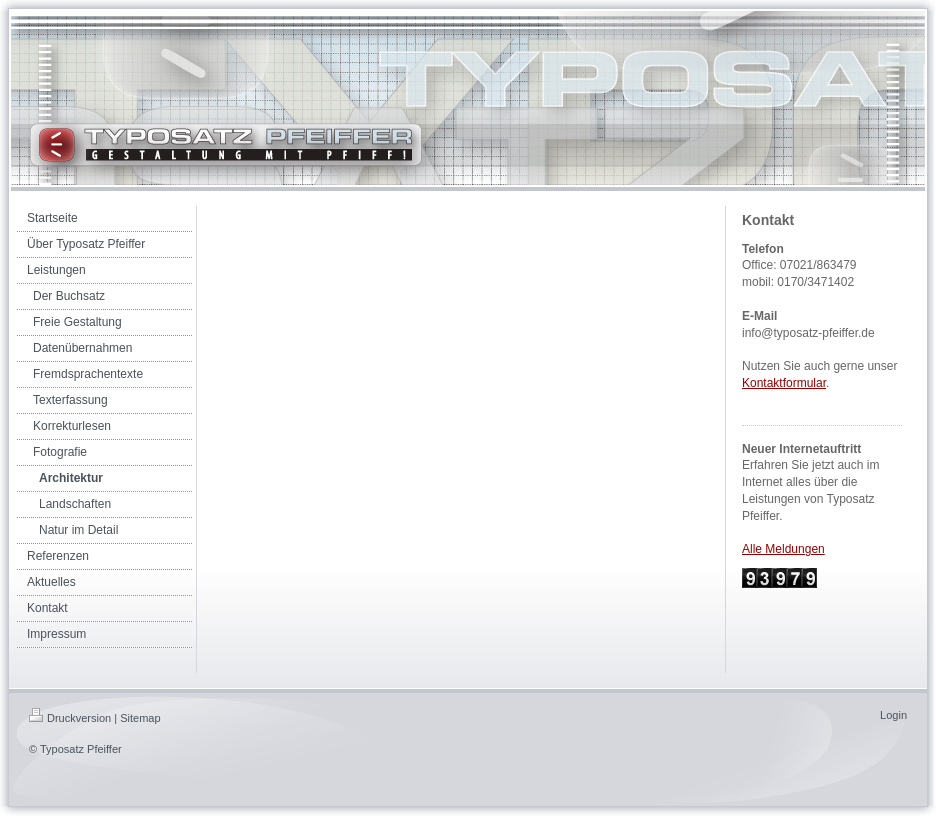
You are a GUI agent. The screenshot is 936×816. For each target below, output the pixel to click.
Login (893, 715)
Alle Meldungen (783, 549)
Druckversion (70, 718)
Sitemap (140, 718)
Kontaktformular (784, 383)
